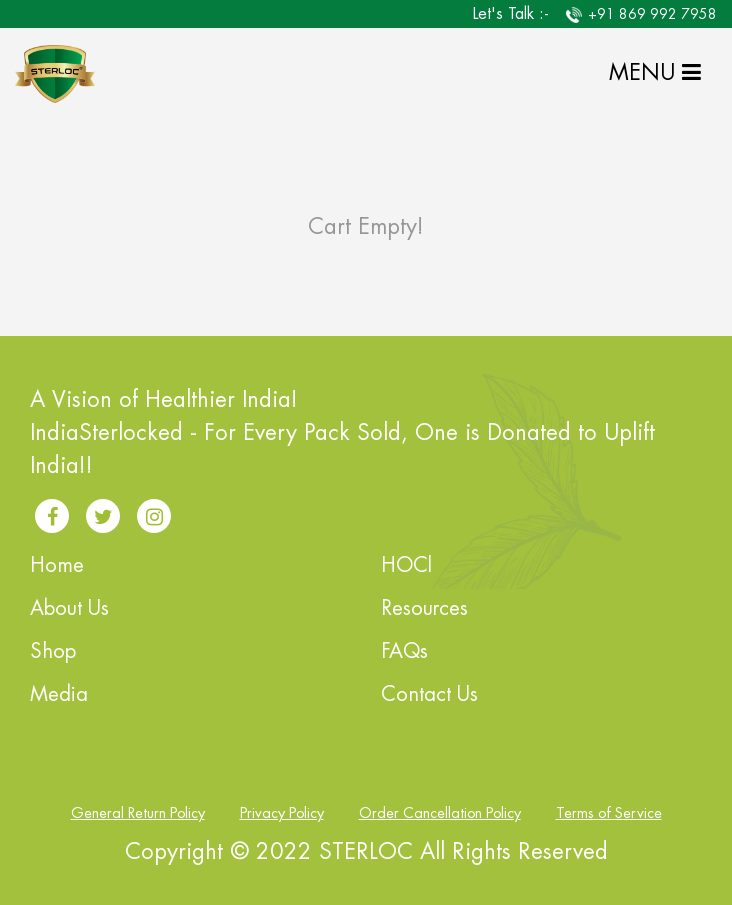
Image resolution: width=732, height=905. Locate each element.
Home (57, 565)
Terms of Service (609, 813)
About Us (69, 608)
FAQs (404, 651)
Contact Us (429, 694)
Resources (424, 608)
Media (59, 694)
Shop (53, 651)
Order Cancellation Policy (440, 813)
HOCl (406, 565)
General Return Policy (138, 813)
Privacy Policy (282, 813)
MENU (655, 73)
